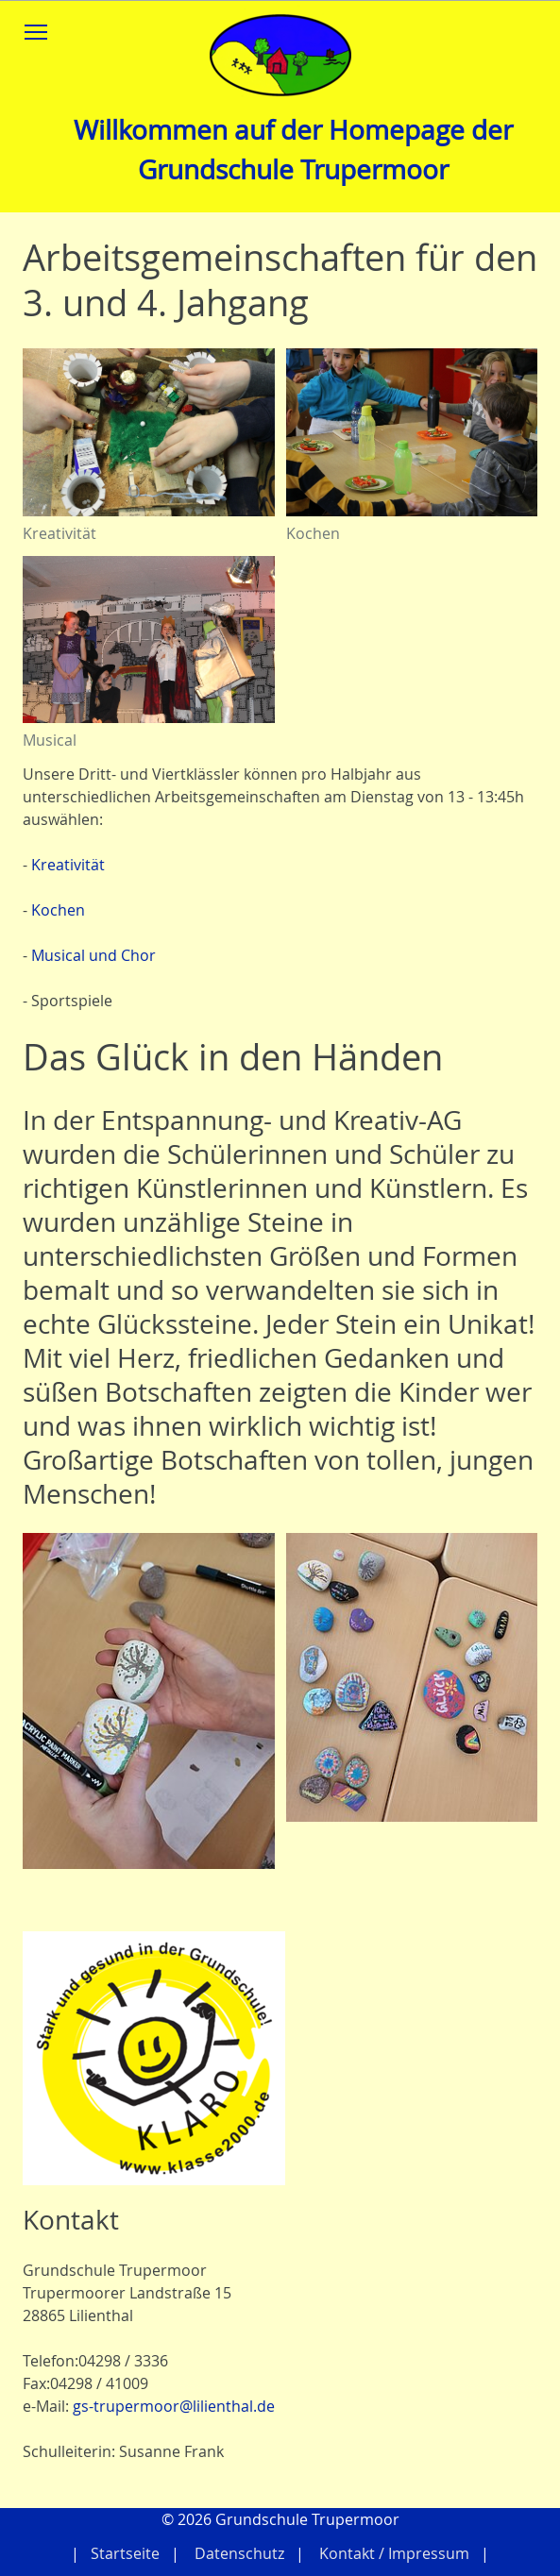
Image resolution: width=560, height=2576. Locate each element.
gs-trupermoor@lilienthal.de (174, 2406)
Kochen (58, 910)
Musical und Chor (93, 955)
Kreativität (68, 864)
